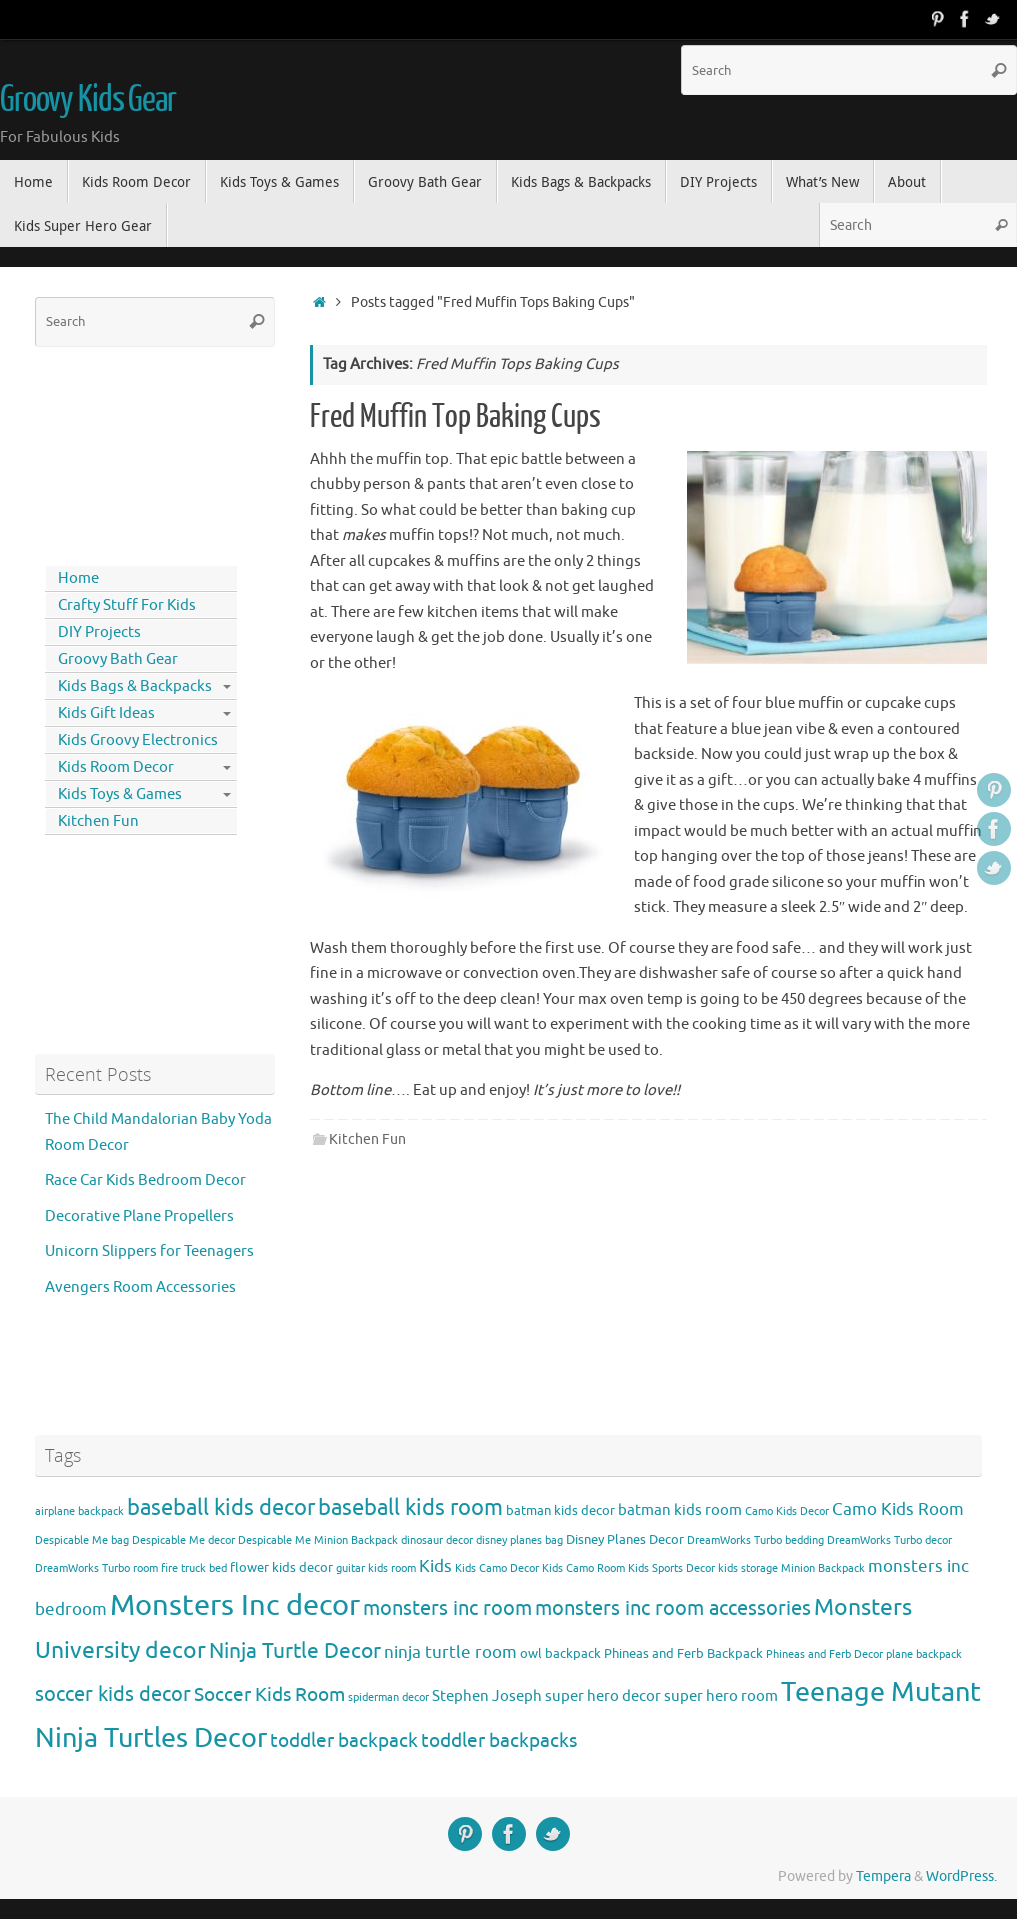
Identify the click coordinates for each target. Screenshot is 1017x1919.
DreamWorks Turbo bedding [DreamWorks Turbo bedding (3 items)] (755, 1540)
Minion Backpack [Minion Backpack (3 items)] (823, 1568)
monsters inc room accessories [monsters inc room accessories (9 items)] (673, 1608)
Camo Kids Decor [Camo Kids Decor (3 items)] (787, 1511)
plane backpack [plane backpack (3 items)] (924, 1654)
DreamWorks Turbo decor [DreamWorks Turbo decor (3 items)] (889, 1540)
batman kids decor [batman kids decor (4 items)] (560, 1510)
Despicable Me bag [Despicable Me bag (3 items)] (82, 1540)
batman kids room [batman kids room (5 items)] (680, 1510)
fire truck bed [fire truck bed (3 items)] (194, 1568)
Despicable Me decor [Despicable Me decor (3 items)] (183, 1540)
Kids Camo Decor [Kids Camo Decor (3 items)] (497, 1568)
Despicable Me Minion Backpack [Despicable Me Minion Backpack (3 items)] (318, 1540)
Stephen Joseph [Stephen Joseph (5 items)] (487, 1696)
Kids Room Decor (116, 767)
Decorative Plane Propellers (139, 1216)
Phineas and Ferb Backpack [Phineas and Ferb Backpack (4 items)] (683, 1653)
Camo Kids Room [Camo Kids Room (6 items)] (898, 1509)
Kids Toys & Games (120, 794)
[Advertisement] (125, 452)
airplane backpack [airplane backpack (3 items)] (79, 1511)
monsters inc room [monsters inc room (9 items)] (447, 1608)
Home (78, 578)
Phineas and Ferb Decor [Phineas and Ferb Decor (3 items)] (824, 1654)
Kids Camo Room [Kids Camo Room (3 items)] (583, 1568)
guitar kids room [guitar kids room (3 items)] (376, 1568)
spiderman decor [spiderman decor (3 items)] (388, 1697)
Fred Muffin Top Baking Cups (455, 417)
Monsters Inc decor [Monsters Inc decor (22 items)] (235, 1605)
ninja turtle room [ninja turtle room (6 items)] (450, 1652)
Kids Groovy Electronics (138, 740)
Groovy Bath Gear (118, 659)
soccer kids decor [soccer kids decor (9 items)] (113, 1694)
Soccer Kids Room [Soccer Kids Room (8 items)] (269, 1694)
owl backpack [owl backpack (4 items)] (560, 1653)
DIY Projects (99, 632)
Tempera (883, 1876)
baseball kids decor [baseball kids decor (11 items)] (221, 1507)
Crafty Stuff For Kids (127, 605)
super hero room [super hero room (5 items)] (721, 1696)
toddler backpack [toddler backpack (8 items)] (344, 1740)
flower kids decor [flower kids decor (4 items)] (281, 1567)
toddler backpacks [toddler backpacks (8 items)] (499, 1740)
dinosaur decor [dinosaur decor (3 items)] (437, 1540)
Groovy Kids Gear (88, 100)
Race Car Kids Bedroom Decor (145, 1180)
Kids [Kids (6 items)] (435, 1566)
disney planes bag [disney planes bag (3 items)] (519, 1540)
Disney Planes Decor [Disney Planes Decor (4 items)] (625, 1539)
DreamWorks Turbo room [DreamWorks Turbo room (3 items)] (96, 1568)
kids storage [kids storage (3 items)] (748, 1568)
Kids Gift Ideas (106, 713)
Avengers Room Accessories (140, 1287)
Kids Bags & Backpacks (135, 686)
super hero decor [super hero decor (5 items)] (603, 1696)
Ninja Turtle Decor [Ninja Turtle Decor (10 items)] (295, 1651)
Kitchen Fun (367, 1139)
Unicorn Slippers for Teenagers (149, 1251)
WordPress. (961, 1876)
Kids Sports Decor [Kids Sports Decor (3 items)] (671, 1568)
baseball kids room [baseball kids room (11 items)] (410, 1507)
